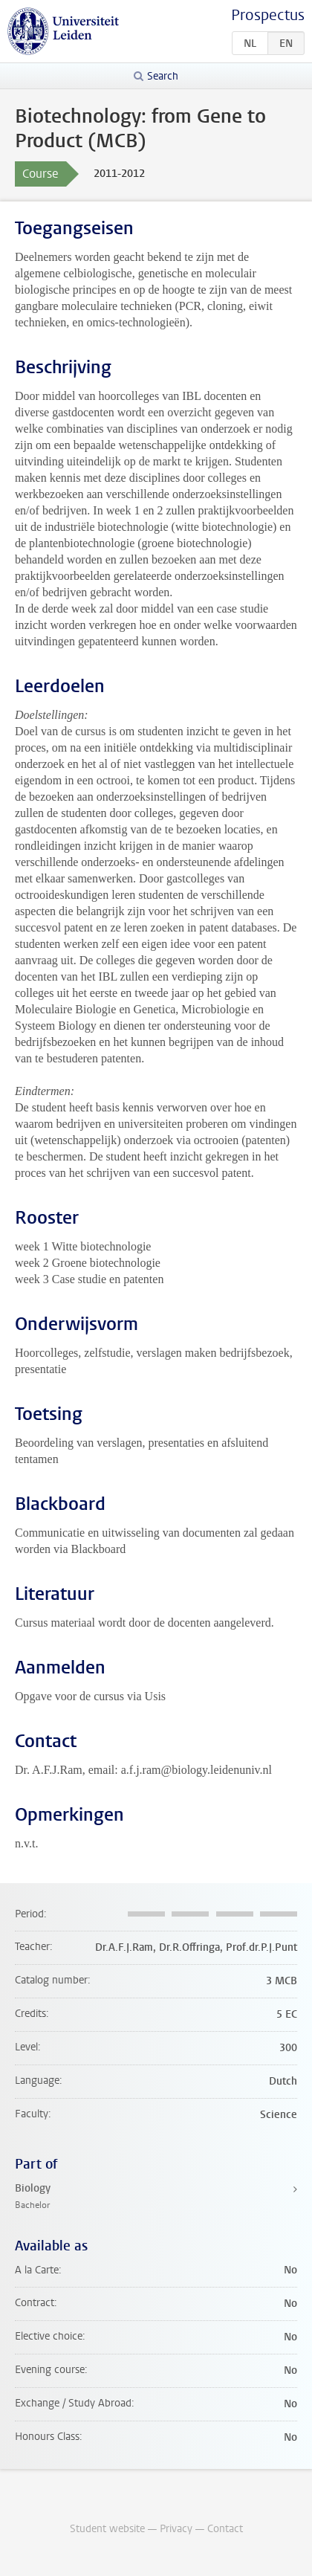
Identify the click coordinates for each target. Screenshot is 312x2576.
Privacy (176, 2529)
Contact (225, 2529)
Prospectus (268, 15)
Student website (107, 2529)
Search (162, 76)
